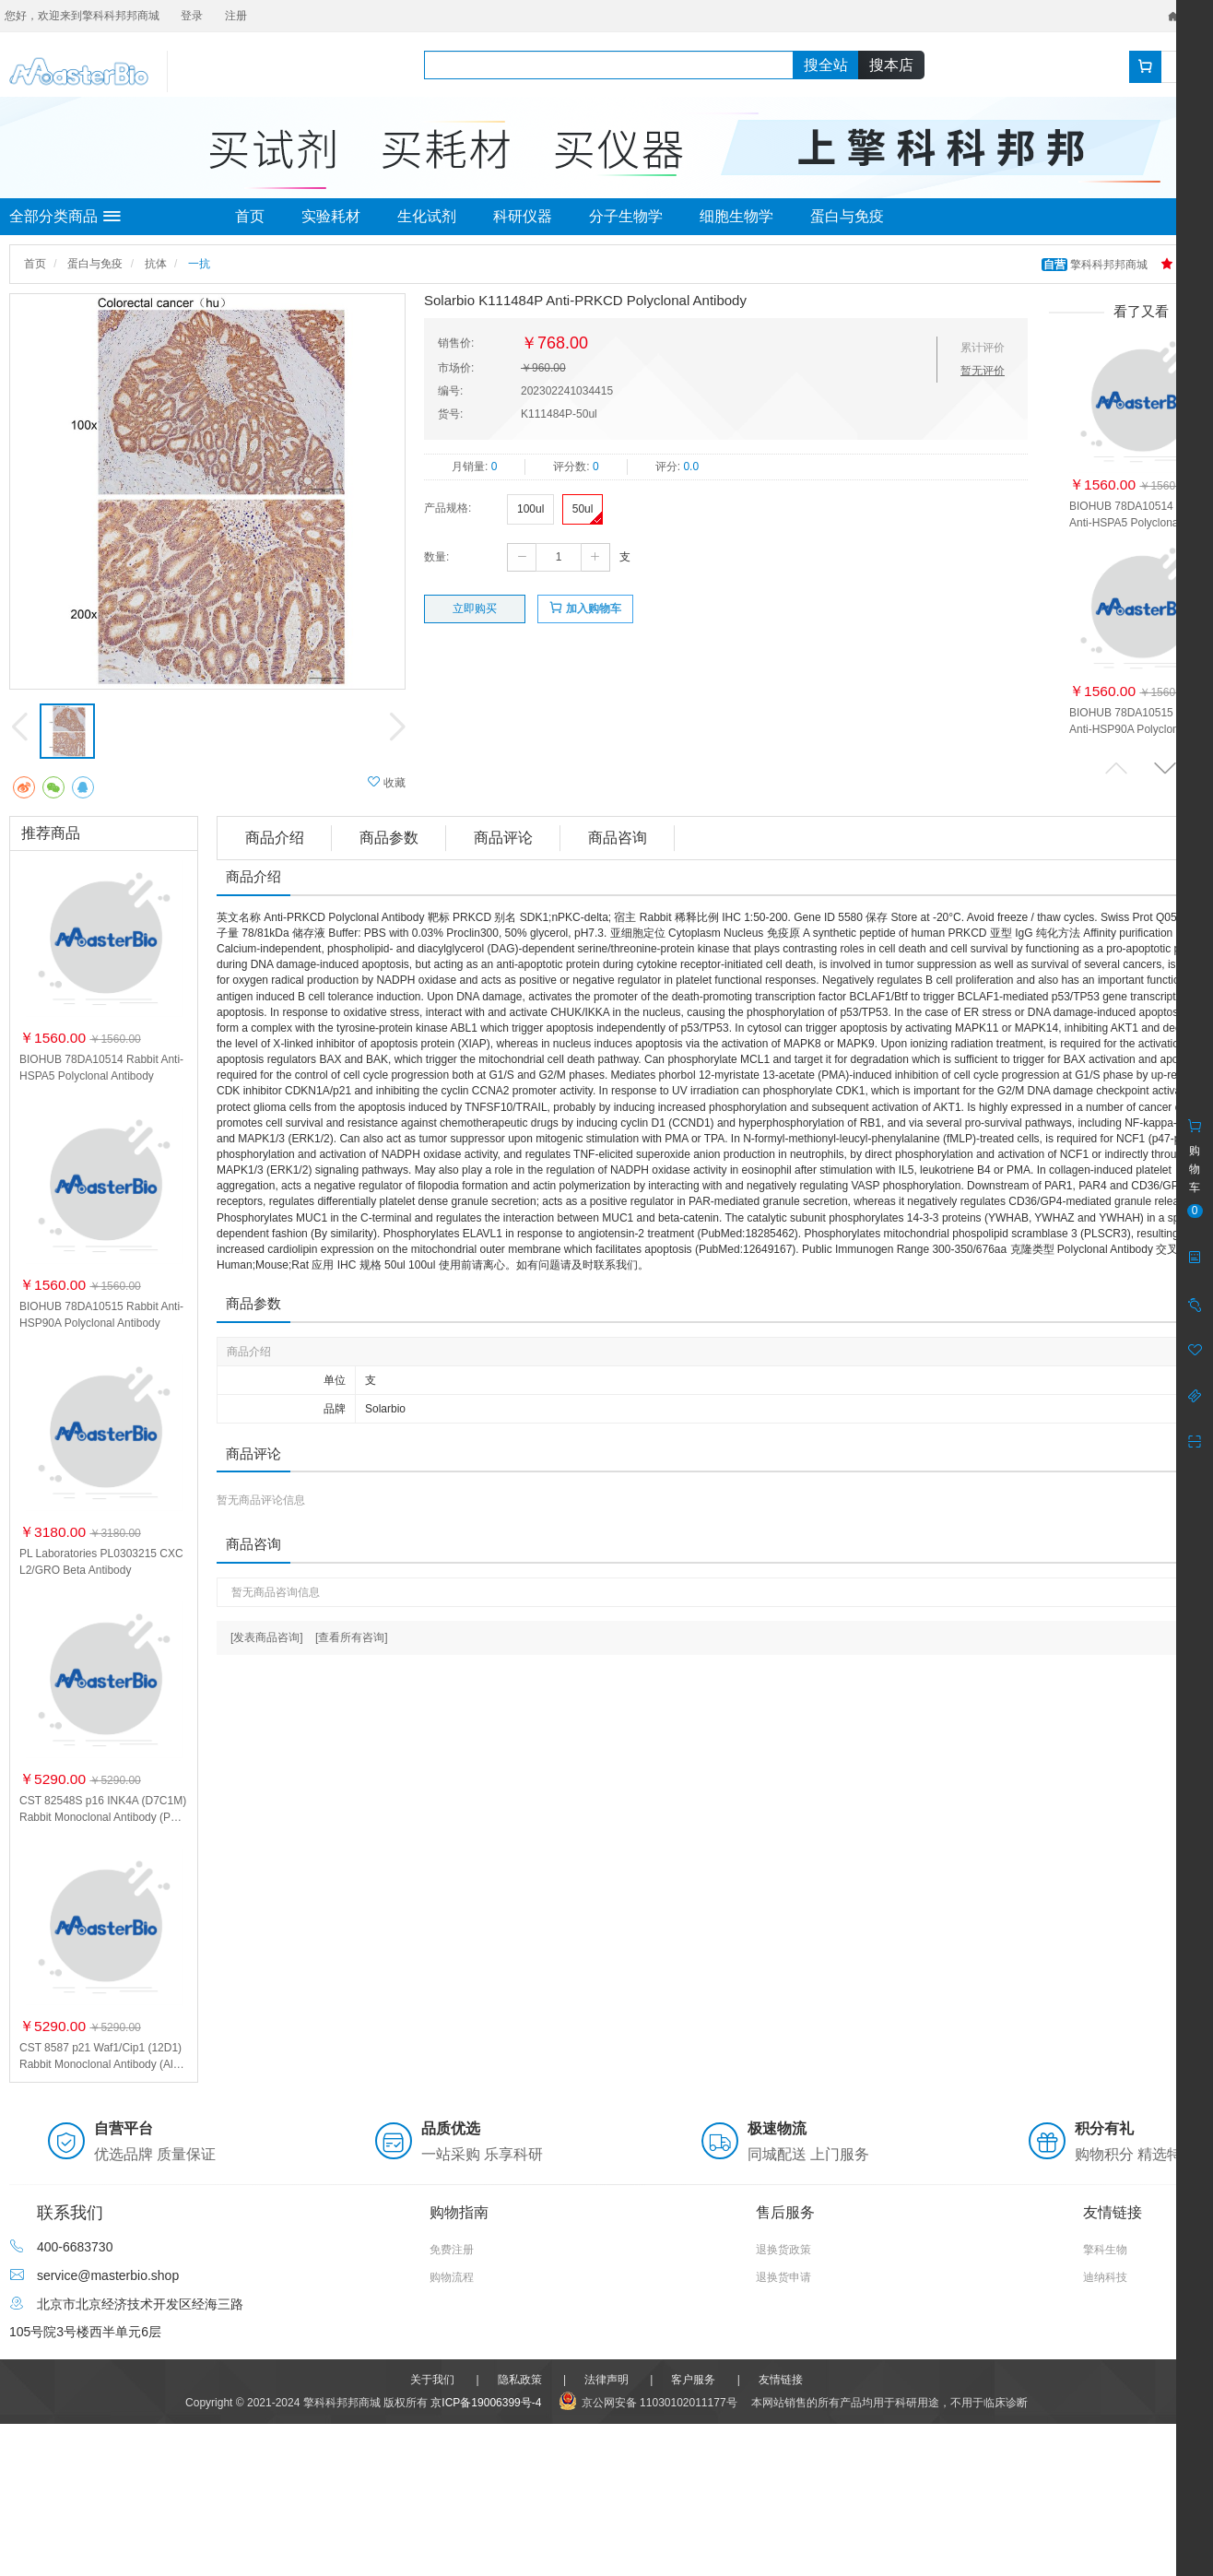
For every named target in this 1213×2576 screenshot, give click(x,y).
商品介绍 (274, 837)
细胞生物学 (736, 216)
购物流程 (452, 2277)
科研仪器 (522, 216)
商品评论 (503, 837)
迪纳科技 (1105, 2277)
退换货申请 (783, 2277)
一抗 (199, 263)
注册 (236, 15)
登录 (192, 15)
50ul (583, 508)
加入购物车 (584, 608)
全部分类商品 (65, 216)
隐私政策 (520, 2379)
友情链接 (781, 2379)
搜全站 (826, 65)
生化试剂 (426, 216)
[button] (1165, 767)
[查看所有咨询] (351, 1637)
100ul (530, 508)
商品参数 (388, 837)
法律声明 (606, 2379)
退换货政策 (783, 2249)
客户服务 (693, 2379)
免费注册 (452, 2249)
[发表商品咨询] (266, 1637)
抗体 (156, 263)
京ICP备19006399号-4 (485, 2402)
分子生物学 (626, 216)
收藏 (387, 782)
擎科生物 (1105, 2249)
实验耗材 (330, 216)
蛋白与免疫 (847, 216)
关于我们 (432, 2379)
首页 (250, 216)
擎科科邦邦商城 (1096, 264)
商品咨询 (617, 837)
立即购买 (475, 608)
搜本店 (891, 65)
